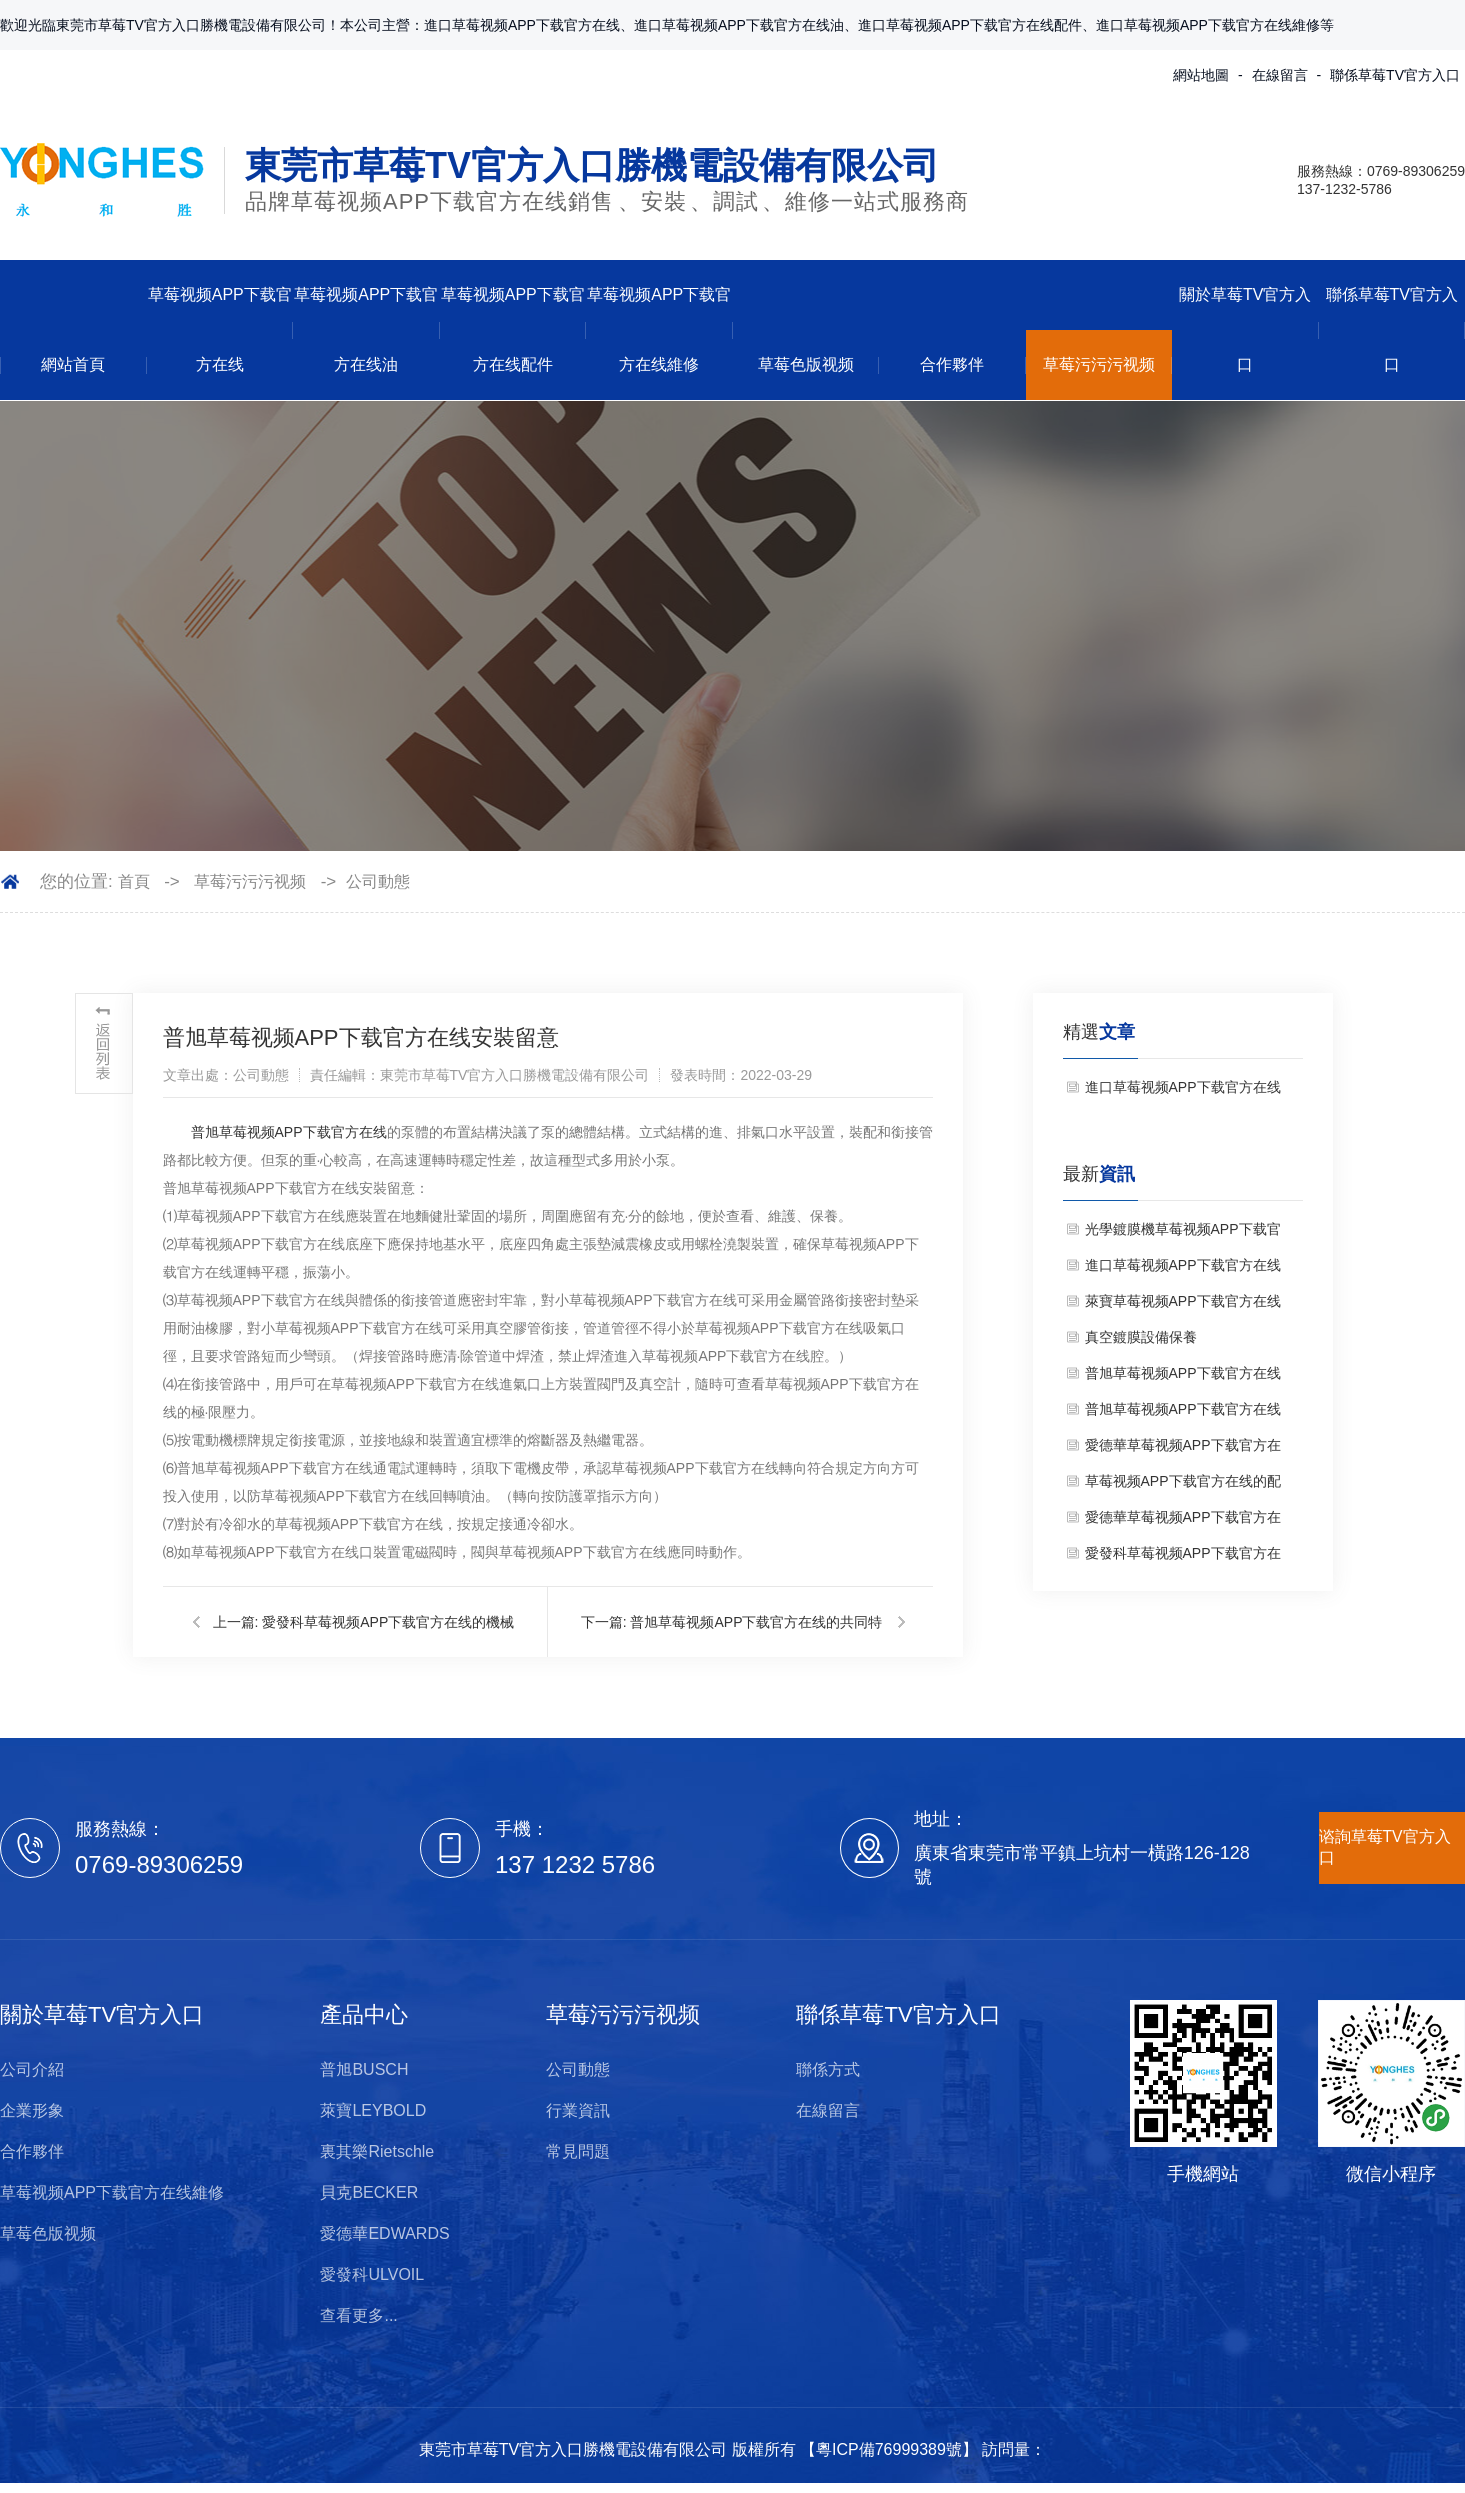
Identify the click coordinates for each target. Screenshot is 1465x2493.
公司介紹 (32, 2069)
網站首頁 (73, 364)
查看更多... (358, 2315)
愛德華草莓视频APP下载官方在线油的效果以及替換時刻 (1183, 1522)
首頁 (134, 881)
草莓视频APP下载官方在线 (220, 329)
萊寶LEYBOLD (373, 2110)
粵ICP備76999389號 (889, 2449)
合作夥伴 (952, 364)
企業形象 (32, 2110)
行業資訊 (578, 2110)
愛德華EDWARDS (384, 2233)
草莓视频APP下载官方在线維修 (659, 329)
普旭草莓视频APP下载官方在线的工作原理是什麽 (1183, 1414)
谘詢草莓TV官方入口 (1385, 1847)
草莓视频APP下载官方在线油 (366, 329)
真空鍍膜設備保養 (1141, 1337)
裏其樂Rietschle (377, 2151)
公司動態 (378, 881)
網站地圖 (1201, 75)
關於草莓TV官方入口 (1245, 329)
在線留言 (1280, 75)
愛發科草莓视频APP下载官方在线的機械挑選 (1183, 1558)
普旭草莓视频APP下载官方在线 (289, 1132)
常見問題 (578, 2151)
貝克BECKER (369, 2192)
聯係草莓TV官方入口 (1395, 75)
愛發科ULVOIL (372, 2274)
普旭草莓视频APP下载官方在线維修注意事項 (1183, 1378)
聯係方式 (828, 2069)
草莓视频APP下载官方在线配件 (513, 329)
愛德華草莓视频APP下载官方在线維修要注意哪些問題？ (1183, 1450)
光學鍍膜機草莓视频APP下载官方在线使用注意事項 (1183, 1234)
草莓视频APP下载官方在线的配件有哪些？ (1183, 1486)
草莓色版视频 (806, 364)
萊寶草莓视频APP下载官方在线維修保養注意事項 (1183, 1306)
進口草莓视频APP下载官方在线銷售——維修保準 (1183, 1092)
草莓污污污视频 (1099, 364)
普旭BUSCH (364, 2069)
